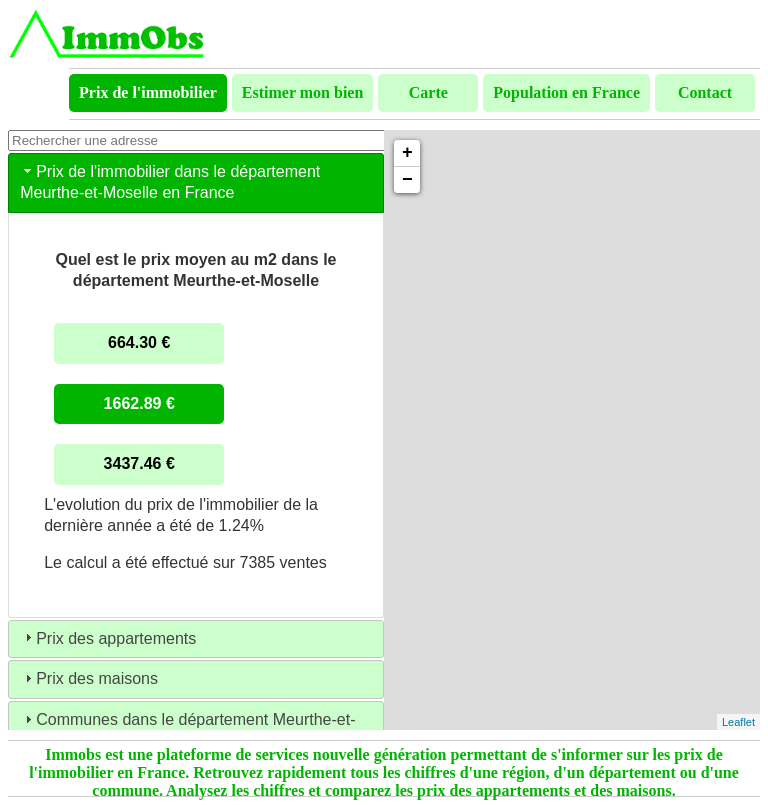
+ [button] (407, 153)
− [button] (407, 180)
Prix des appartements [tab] (108, 637)
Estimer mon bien (302, 92)
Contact (705, 92)
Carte (428, 92)
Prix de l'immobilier (148, 92)
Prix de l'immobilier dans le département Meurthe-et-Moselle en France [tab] (170, 182)
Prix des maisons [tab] (89, 678)
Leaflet (738, 722)
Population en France (566, 92)
